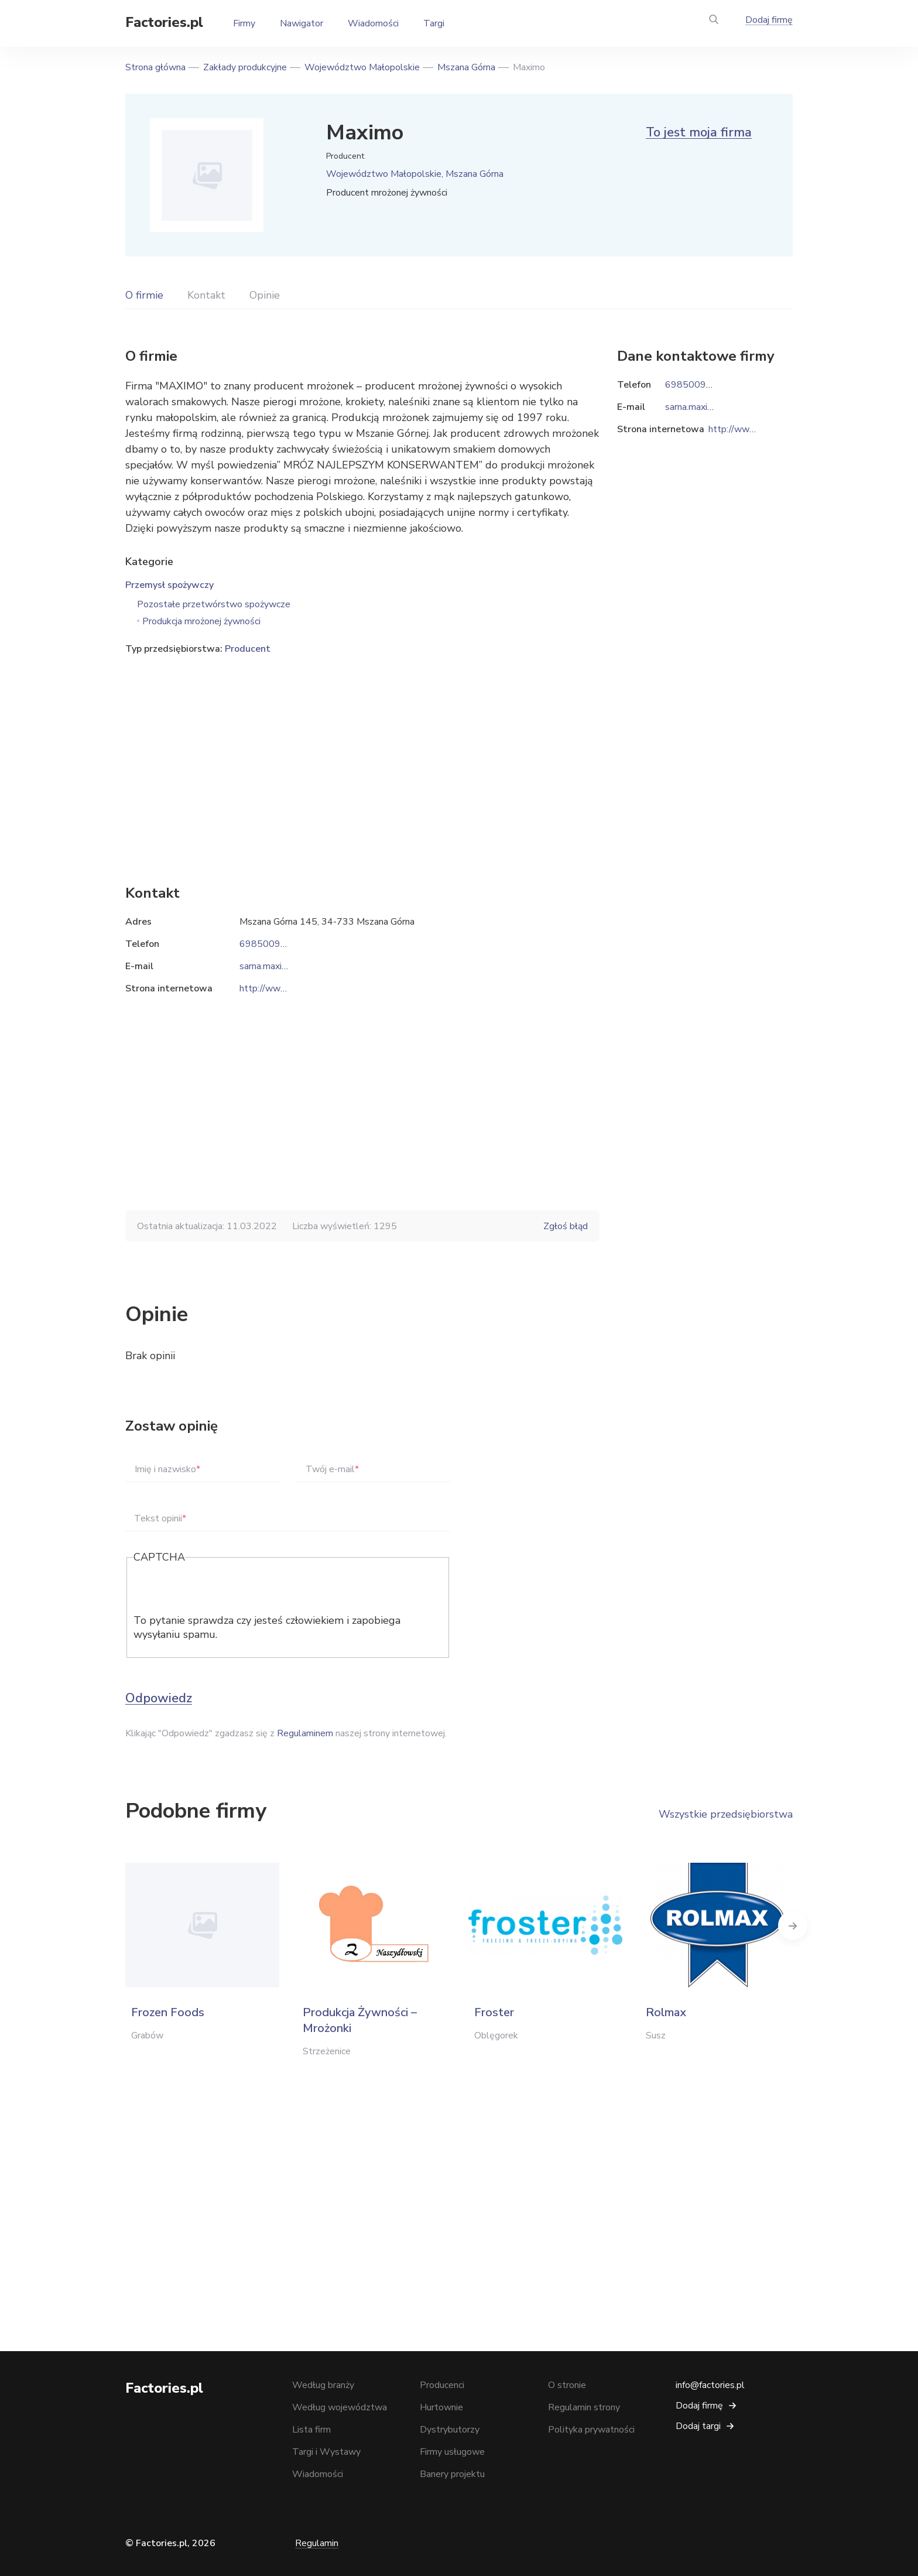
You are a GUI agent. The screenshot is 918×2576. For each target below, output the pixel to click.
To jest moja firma (699, 132)
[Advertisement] (362, 752)
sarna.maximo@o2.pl (281, 966)
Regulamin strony (584, 2407)
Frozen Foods (167, 2012)
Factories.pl (164, 22)
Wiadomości (373, 23)
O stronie (567, 2385)
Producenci (442, 2385)
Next (792, 1925)
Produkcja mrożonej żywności (201, 621)
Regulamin (316, 2543)
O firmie (144, 295)
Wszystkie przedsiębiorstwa (726, 1814)
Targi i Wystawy (326, 2451)
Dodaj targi (698, 2426)
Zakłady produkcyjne (245, 67)
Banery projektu (452, 2474)
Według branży (323, 2385)
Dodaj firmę (769, 19)
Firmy (244, 23)
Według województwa (339, 2407)
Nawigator (301, 23)
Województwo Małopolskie (362, 67)
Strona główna (155, 67)
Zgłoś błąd (565, 1226)
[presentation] (222, 1590)
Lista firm (311, 2429)
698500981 (265, 944)
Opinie (264, 295)
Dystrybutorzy (449, 2429)
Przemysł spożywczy (169, 585)
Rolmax (666, 2012)
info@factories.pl (710, 2385)
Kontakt (206, 295)
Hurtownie (441, 2407)
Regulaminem (305, 1733)
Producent (247, 648)
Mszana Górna (466, 67)
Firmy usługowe (452, 2451)
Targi (433, 23)
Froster (494, 2012)
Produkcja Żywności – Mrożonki (360, 2020)
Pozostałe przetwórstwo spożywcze (213, 604)
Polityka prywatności (591, 2429)
